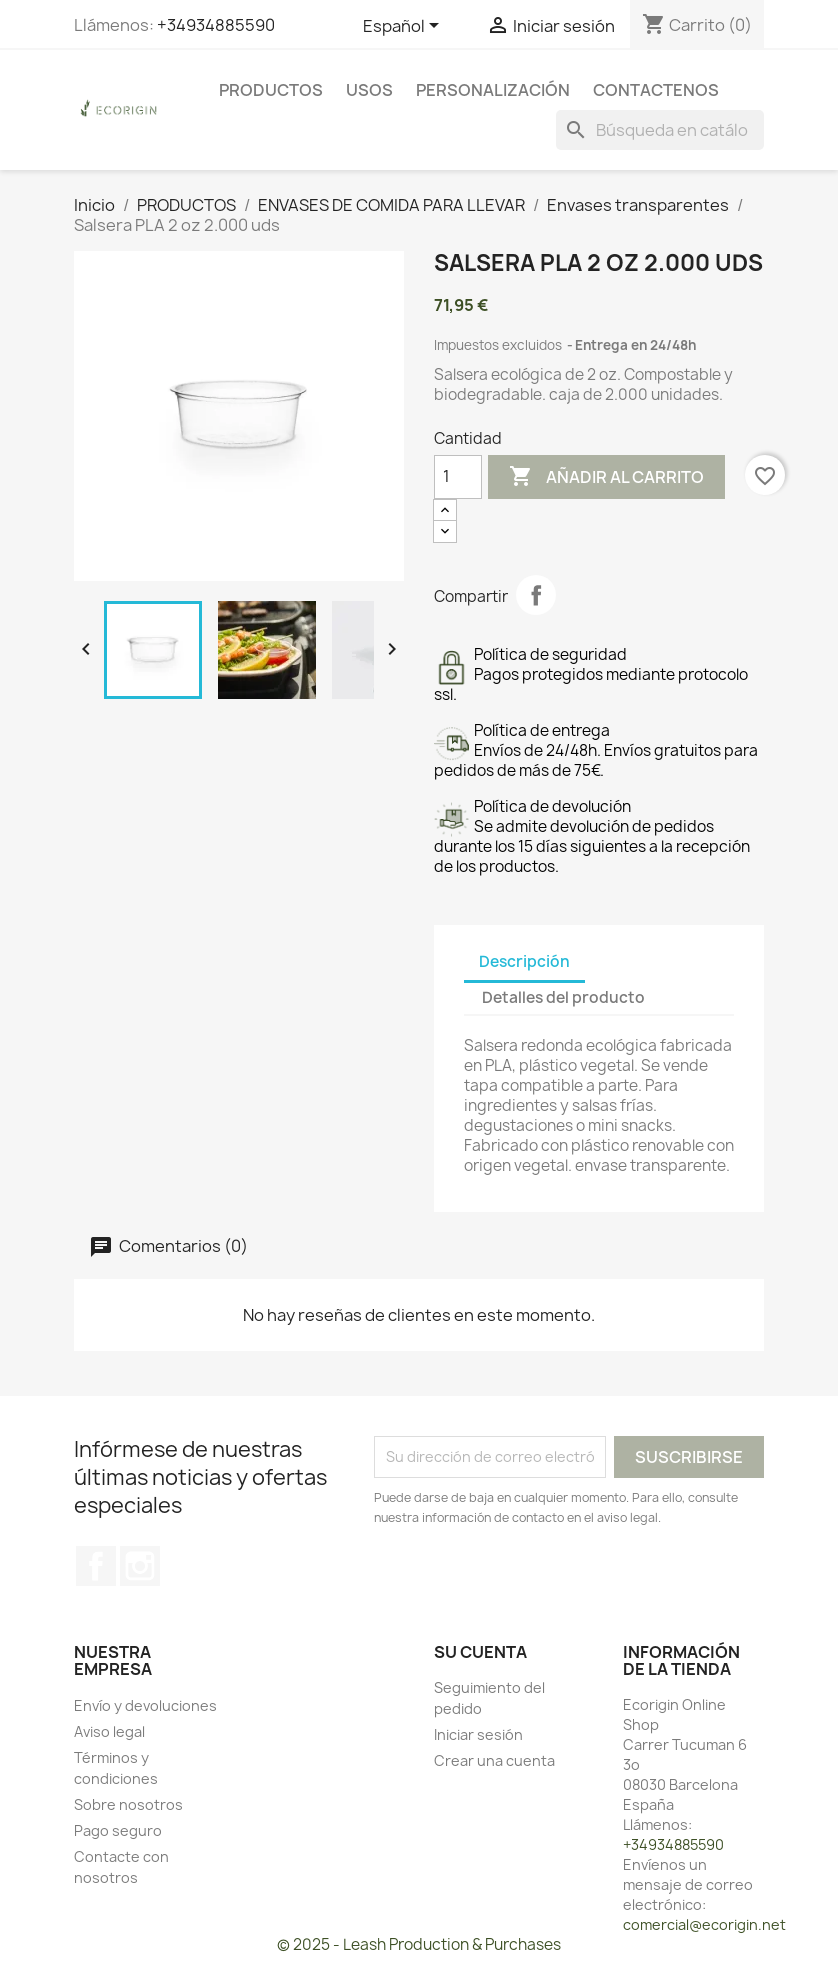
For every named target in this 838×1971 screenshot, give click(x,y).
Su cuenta (480, 1652)
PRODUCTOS (271, 90)
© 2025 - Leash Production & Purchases (419, 1944)
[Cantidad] (458, 477)
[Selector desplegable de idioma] (404, 27)
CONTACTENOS (656, 90)
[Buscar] (660, 130)
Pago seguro (118, 1830)
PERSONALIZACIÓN (493, 90)
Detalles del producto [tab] (563, 997)
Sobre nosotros (128, 1804)
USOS (369, 90)
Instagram (140, 1566)
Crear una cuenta (494, 1760)
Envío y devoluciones (145, 1705)
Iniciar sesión (478, 1734)
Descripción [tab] (524, 961)
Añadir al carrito (606, 477)
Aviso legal (109, 1731)
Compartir (536, 595)
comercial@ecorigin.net (704, 1924)
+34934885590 (216, 25)
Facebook (96, 1566)
